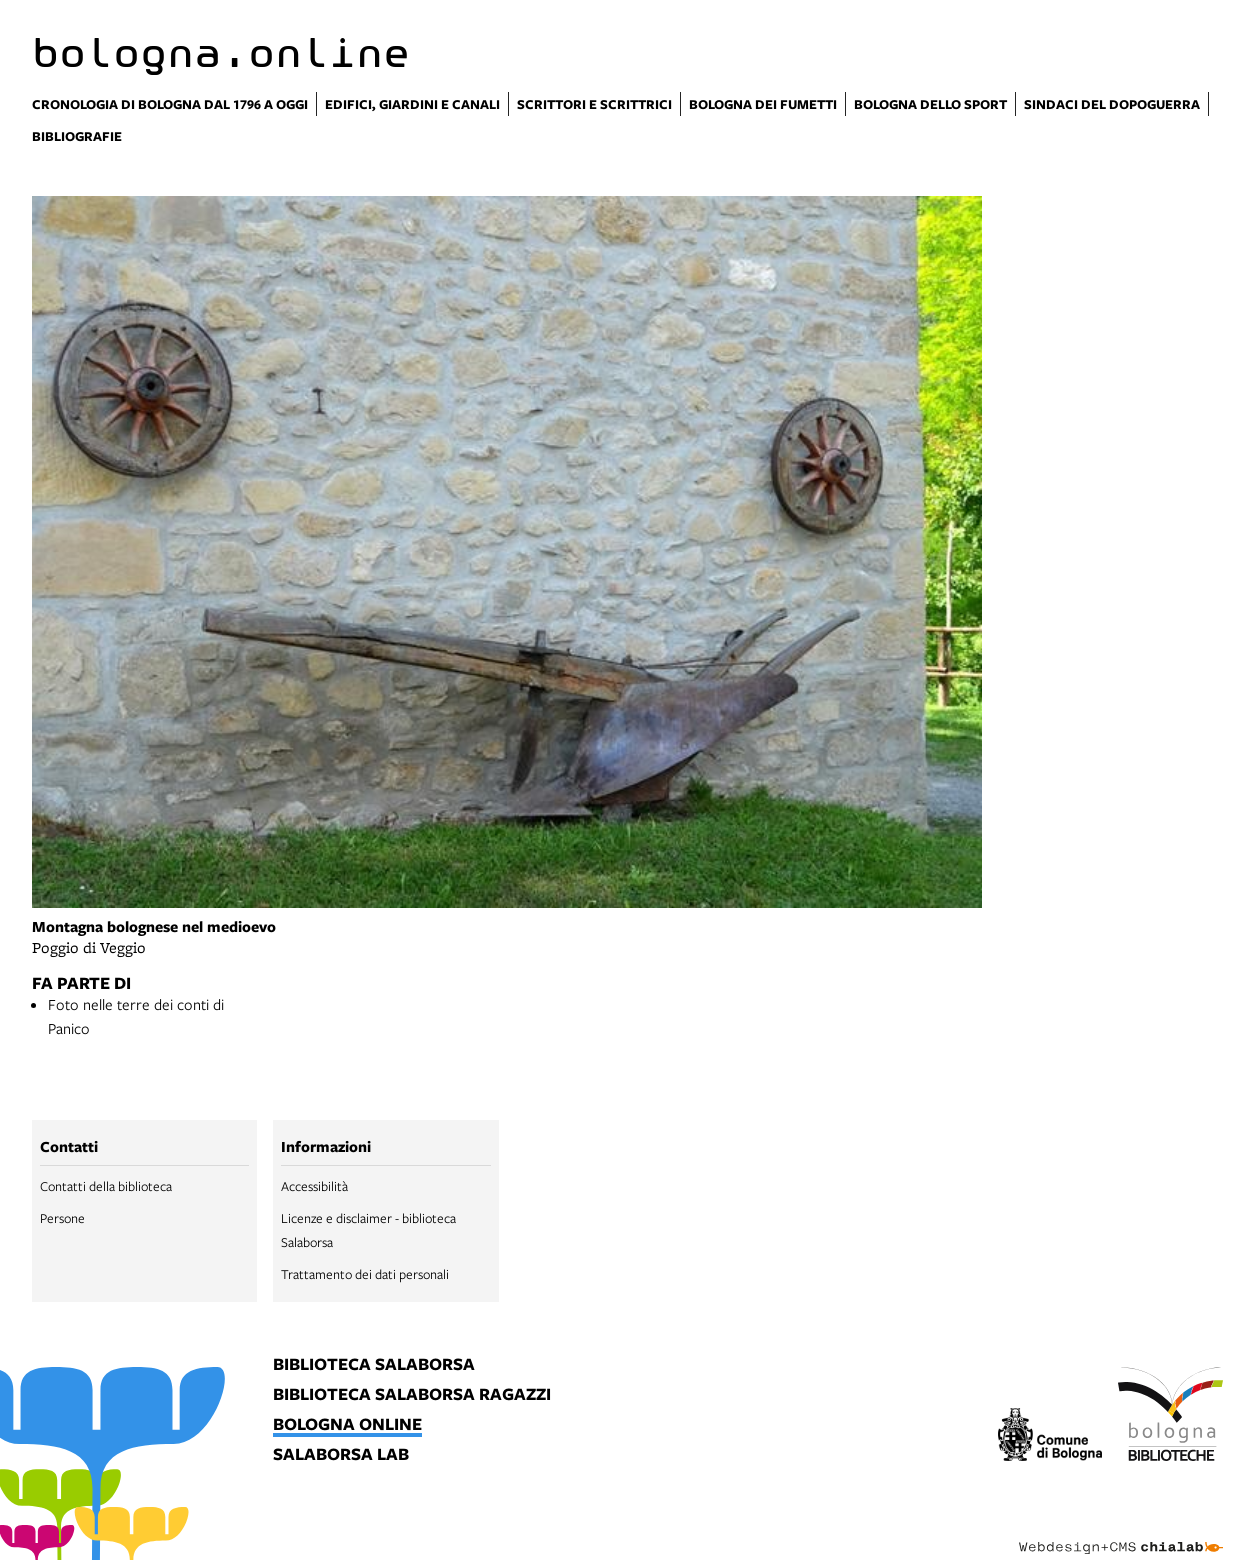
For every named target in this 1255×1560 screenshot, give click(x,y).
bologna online (347, 1425)
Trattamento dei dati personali (365, 1274)
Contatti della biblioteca (106, 1186)
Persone (62, 1218)
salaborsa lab (341, 1455)
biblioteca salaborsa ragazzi (412, 1395)
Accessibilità (314, 1186)
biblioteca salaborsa (374, 1365)
